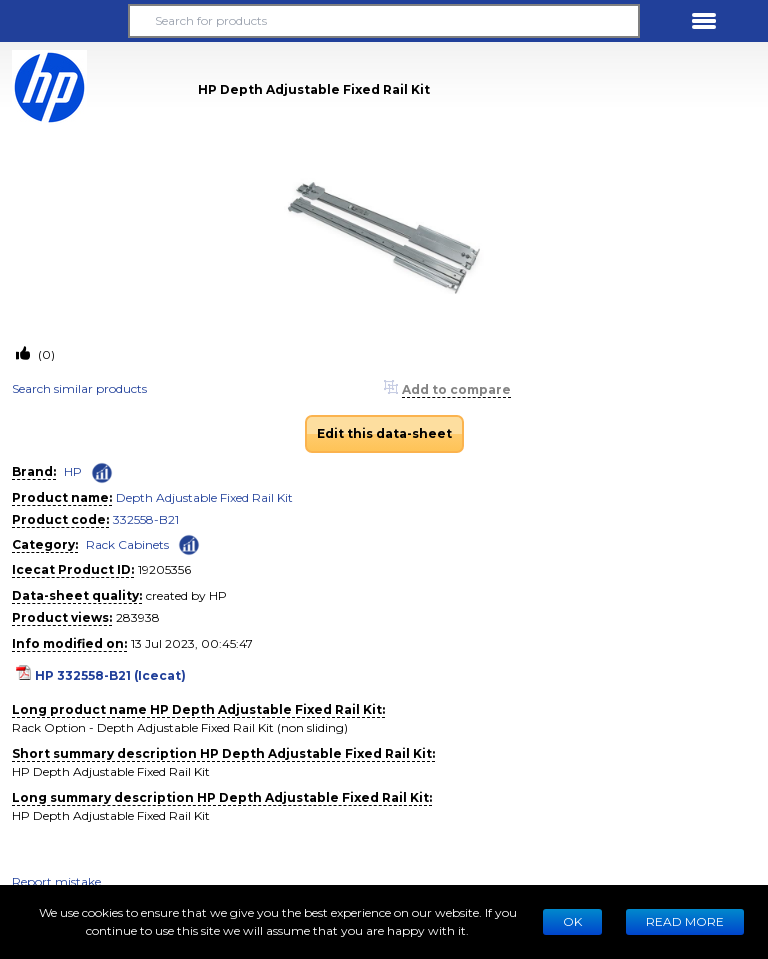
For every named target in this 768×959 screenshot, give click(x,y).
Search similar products (79, 388)
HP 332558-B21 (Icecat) (110, 675)
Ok (572, 921)
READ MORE (685, 921)
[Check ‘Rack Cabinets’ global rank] (189, 543)
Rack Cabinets (127, 544)
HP (73, 471)
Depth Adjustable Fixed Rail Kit (204, 497)
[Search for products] (384, 21)
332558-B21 (146, 519)
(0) (45, 354)
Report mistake (56, 881)
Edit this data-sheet (384, 433)
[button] (64, 21)
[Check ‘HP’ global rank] (102, 473)
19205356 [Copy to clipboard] (164, 569)
